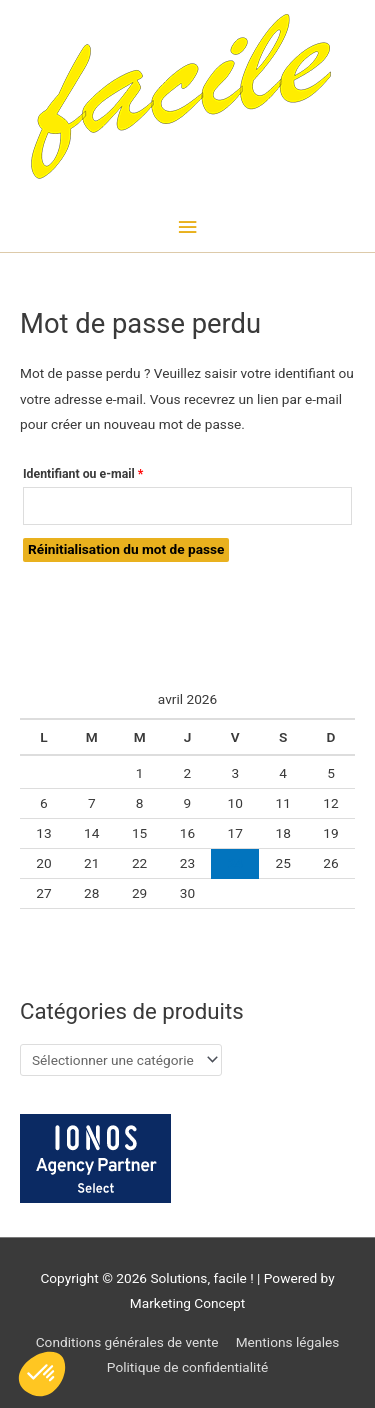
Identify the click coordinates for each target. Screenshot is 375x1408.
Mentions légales (288, 1342)
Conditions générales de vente (127, 1342)
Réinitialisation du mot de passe (126, 549)
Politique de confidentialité (187, 1367)
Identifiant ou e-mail (113, 471)
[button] (42, 1374)
